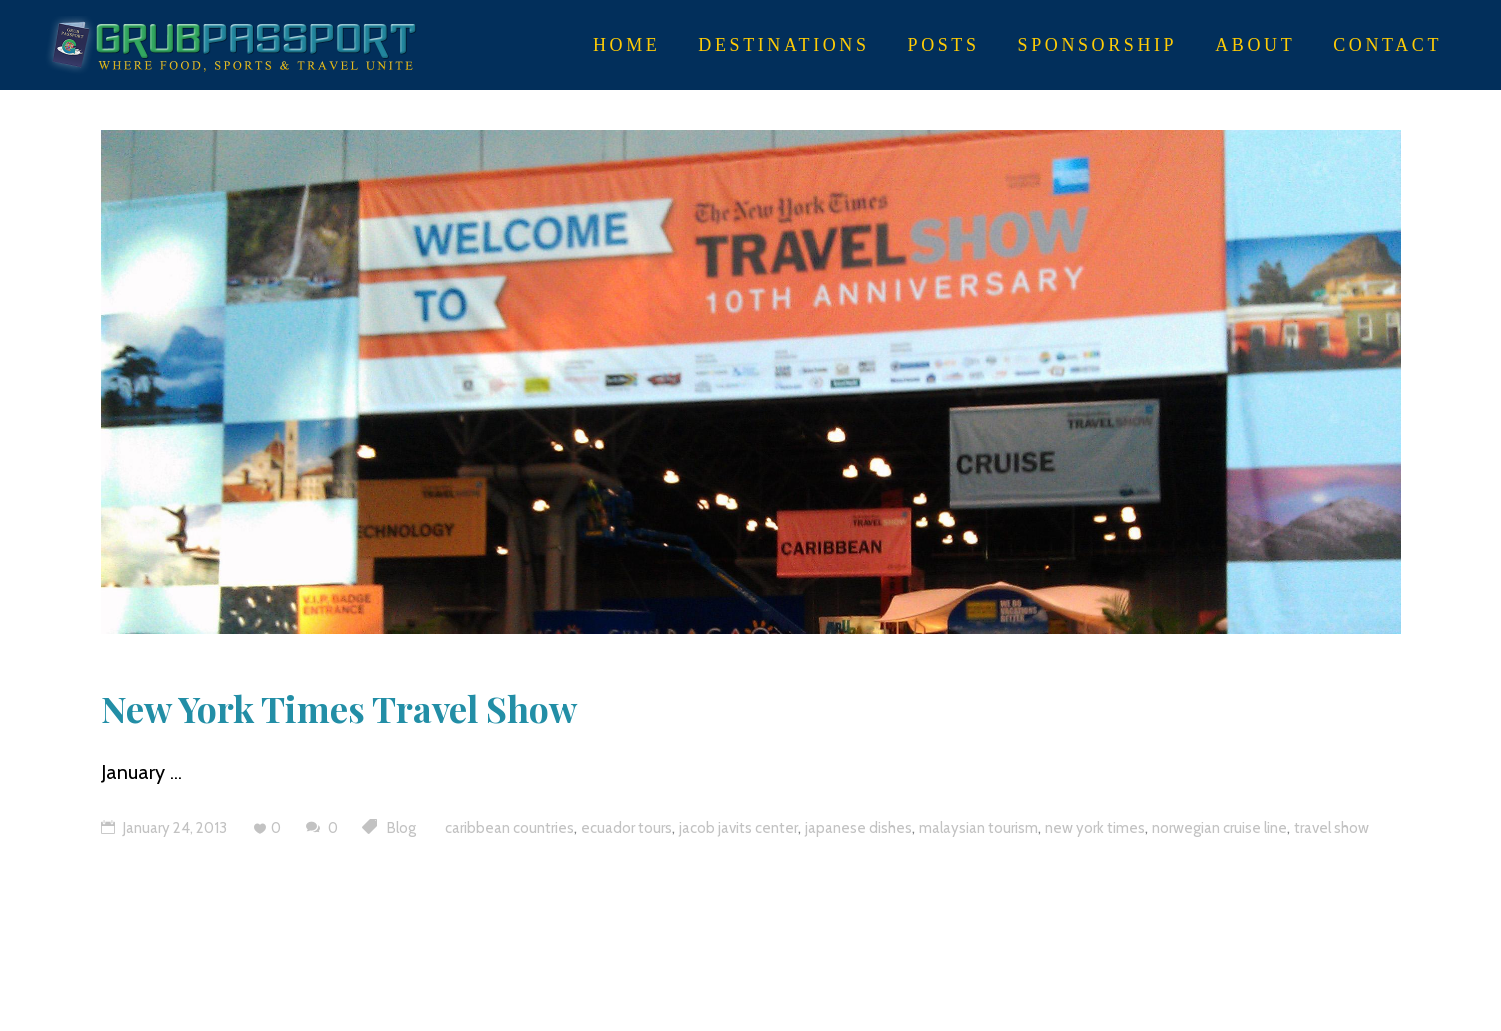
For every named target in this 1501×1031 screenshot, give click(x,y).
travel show (1331, 828)
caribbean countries (509, 828)
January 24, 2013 (164, 828)
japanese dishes (858, 828)
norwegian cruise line (1219, 828)
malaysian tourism (978, 828)
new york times (1095, 828)
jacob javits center (738, 828)
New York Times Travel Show (339, 708)
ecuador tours (626, 828)
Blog (401, 828)
